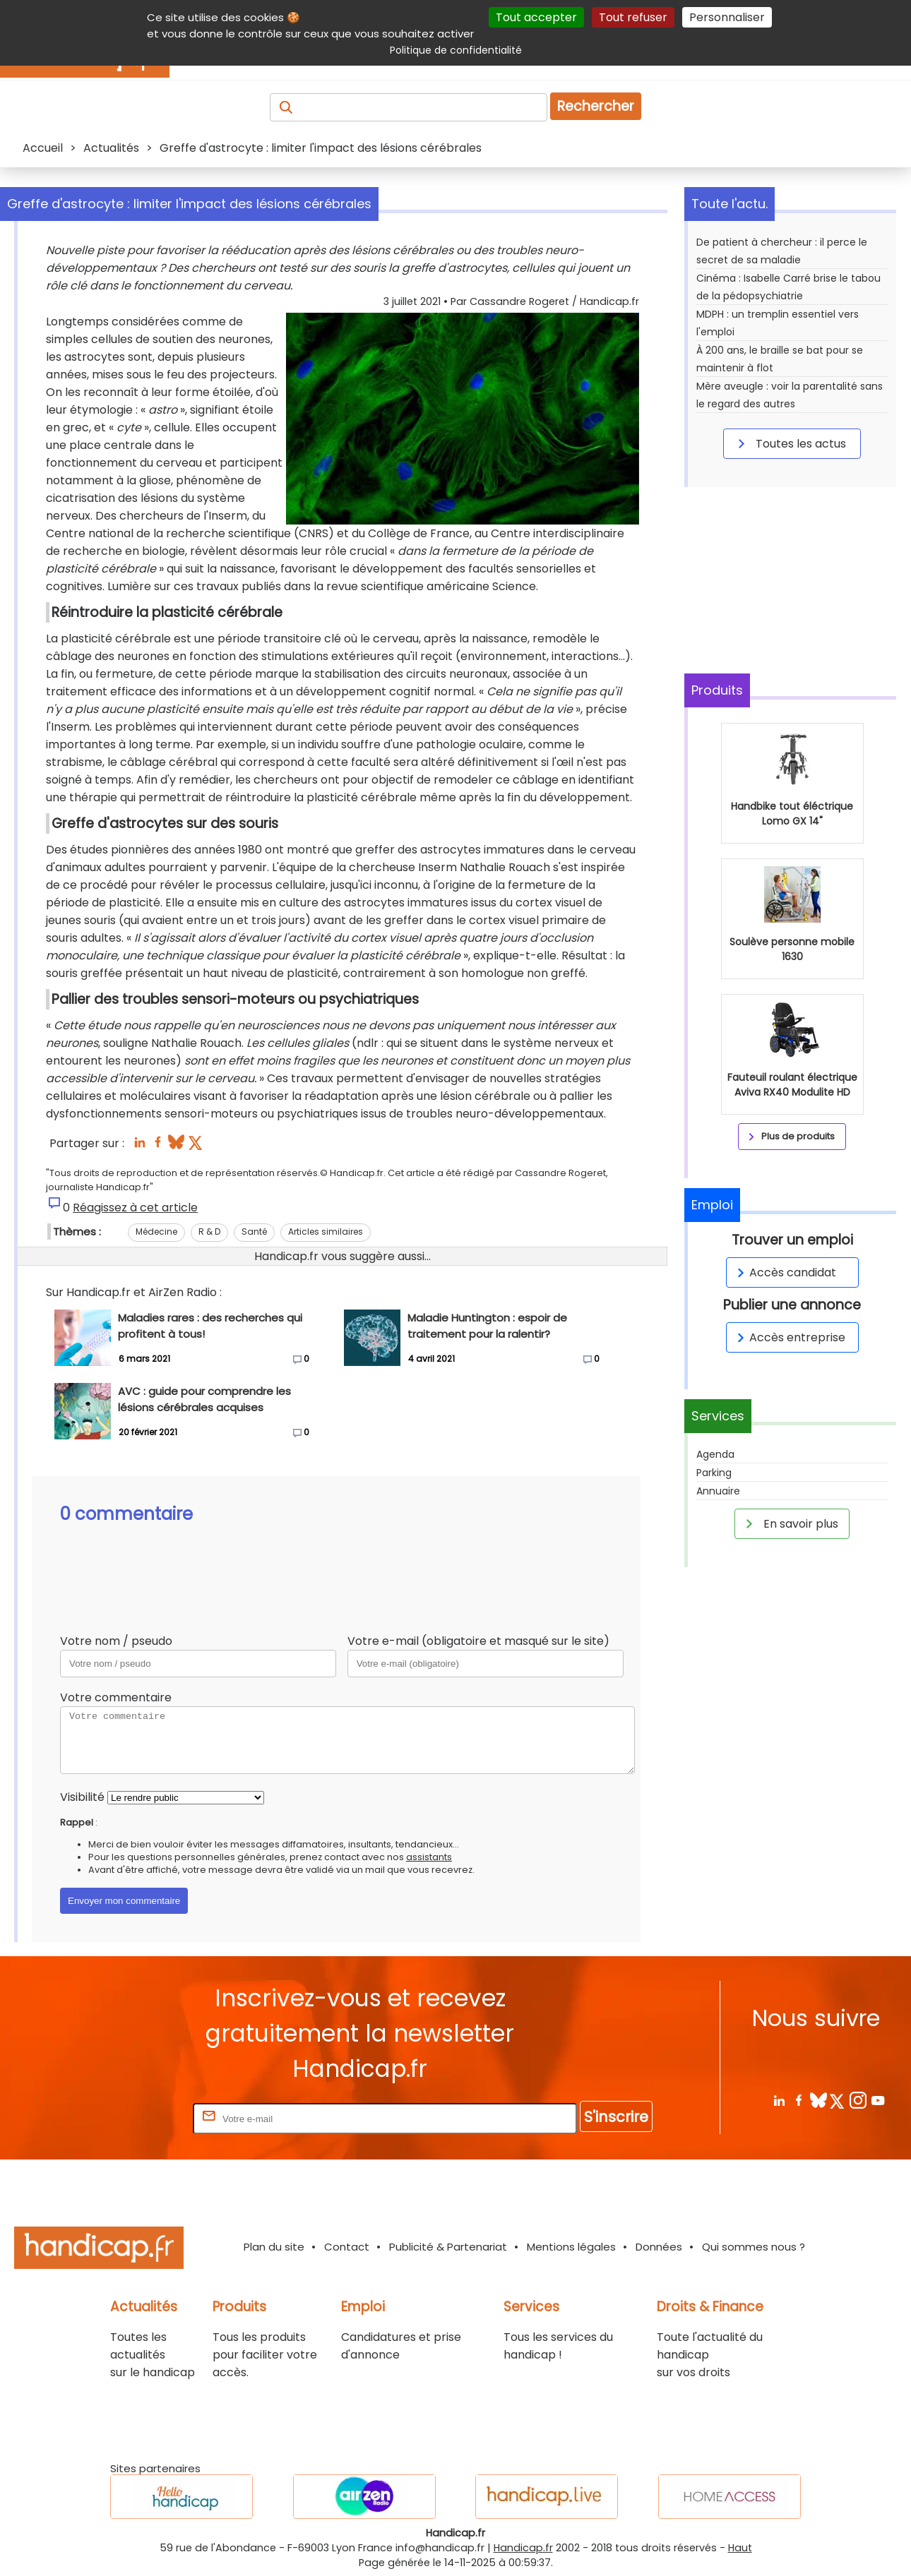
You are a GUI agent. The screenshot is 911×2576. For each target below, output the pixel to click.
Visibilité (82, 1797)
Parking (714, 1473)
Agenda (715, 1454)
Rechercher (595, 106)
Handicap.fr (523, 2548)
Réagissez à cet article (135, 1207)
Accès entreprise (788, 1337)
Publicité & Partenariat (448, 2246)
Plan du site (274, 2246)
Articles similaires (325, 1232)
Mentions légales (571, 2246)
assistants (429, 1857)
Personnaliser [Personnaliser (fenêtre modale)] (727, 17)
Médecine (156, 1232)
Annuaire (718, 1491)
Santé (254, 1232)
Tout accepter (536, 17)
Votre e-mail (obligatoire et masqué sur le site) (478, 1641)
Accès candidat (784, 1272)
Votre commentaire (116, 1697)
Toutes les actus (789, 443)
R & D (209, 1232)
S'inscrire (616, 2117)
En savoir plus (789, 1523)
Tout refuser (633, 17)
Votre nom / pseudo (116, 1641)
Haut (740, 2548)
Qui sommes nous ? (753, 2246)
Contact (346, 2246)
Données (659, 2246)
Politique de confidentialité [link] (456, 50)
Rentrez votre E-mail (133, 2118)
